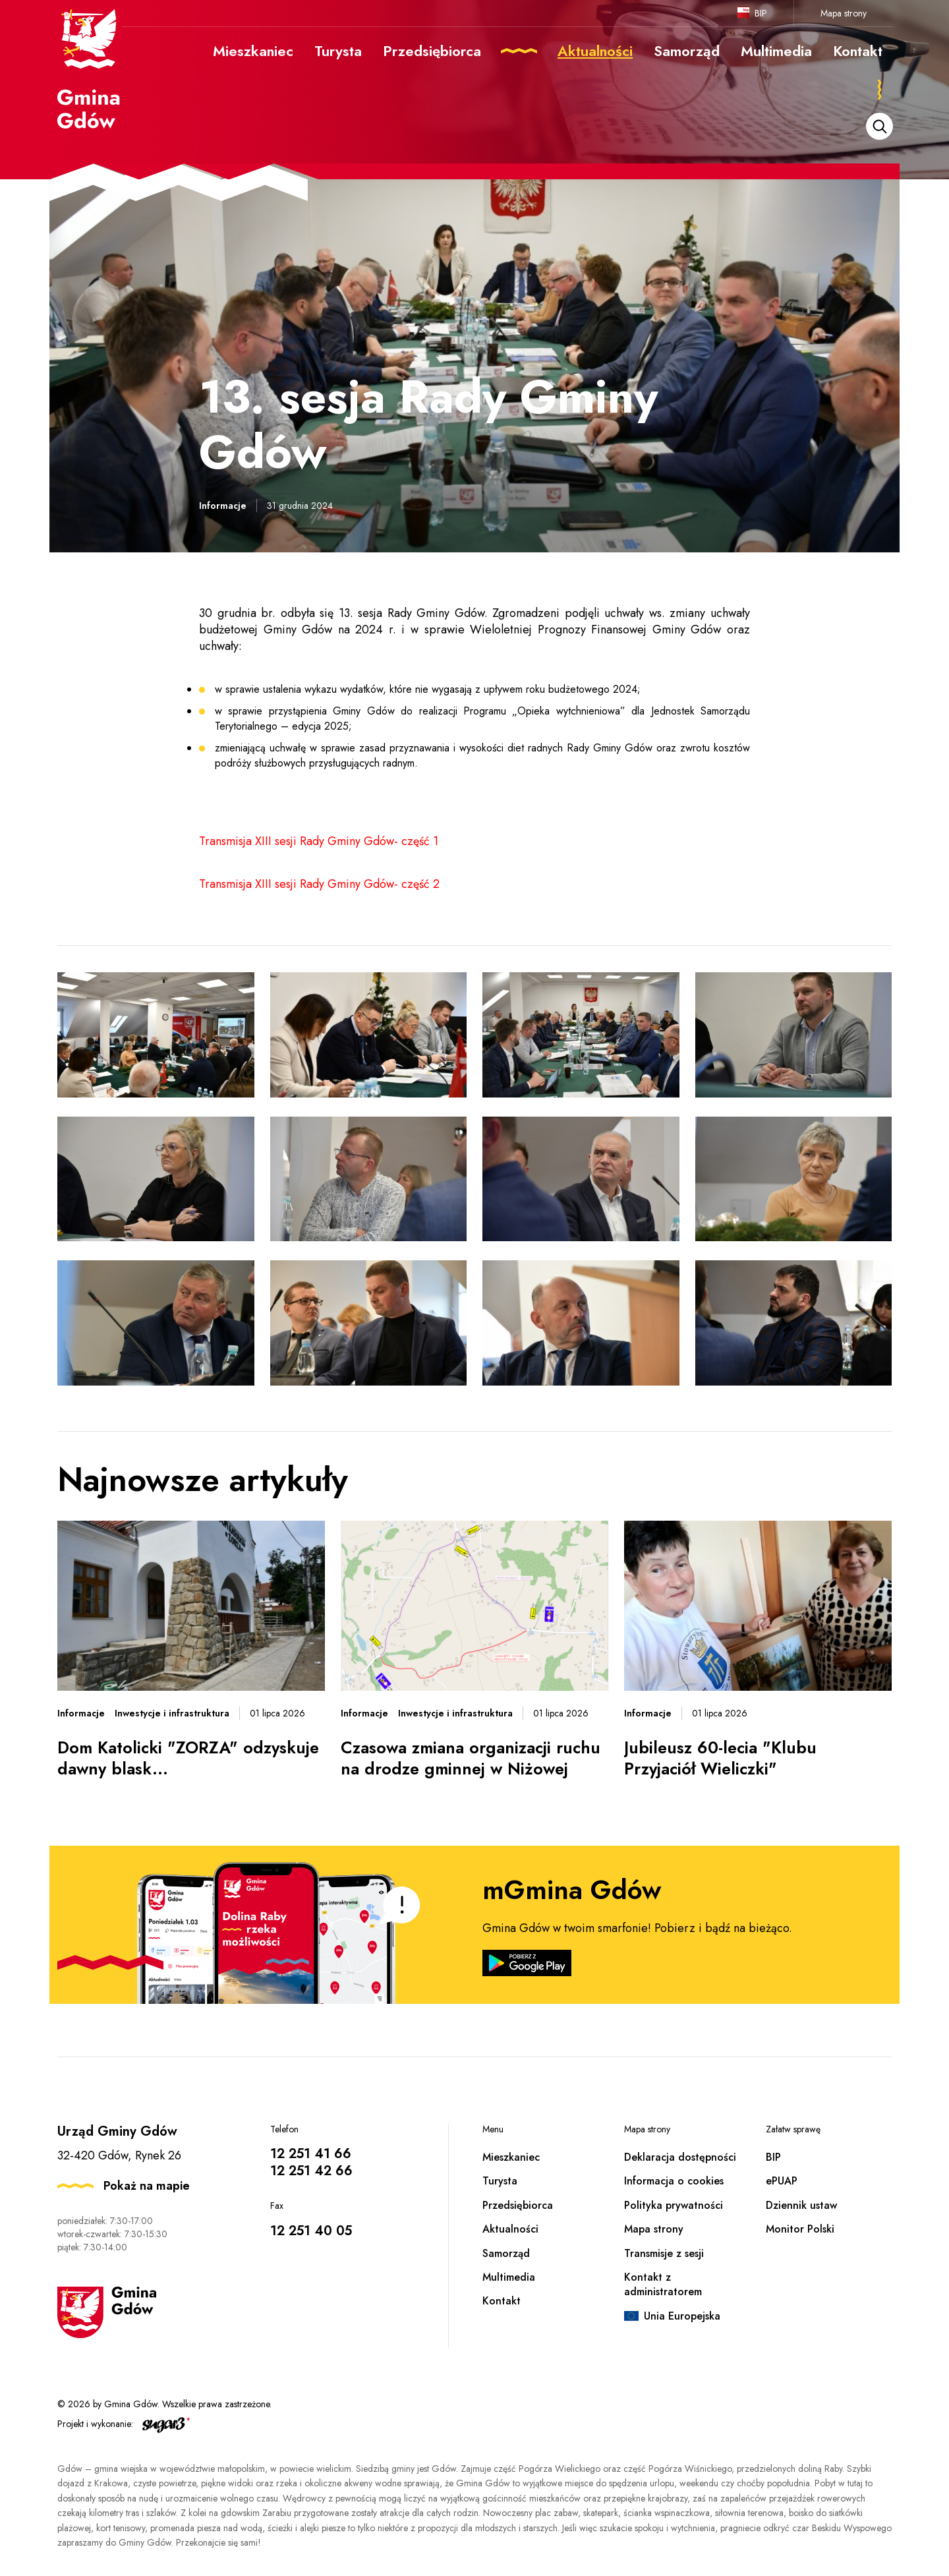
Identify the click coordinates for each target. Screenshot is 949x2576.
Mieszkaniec (511, 2157)
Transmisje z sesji (664, 2253)
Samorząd (506, 2253)
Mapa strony (843, 13)
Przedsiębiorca (517, 2205)
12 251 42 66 (311, 2171)
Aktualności (510, 2229)
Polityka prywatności (673, 2205)
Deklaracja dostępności (680, 2157)
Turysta (499, 2180)
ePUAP (781, 2180)
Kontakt (501, 2300)
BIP (761, 13)
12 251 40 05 (311, 2230)
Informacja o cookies (674, 2180)
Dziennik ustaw (801, 2205)
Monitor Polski (800, 2229)
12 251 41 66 (310, 2153)
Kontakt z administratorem (663, 2284)
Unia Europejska (682, 2316)
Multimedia (508, 2277)
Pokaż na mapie (146, 2185)
